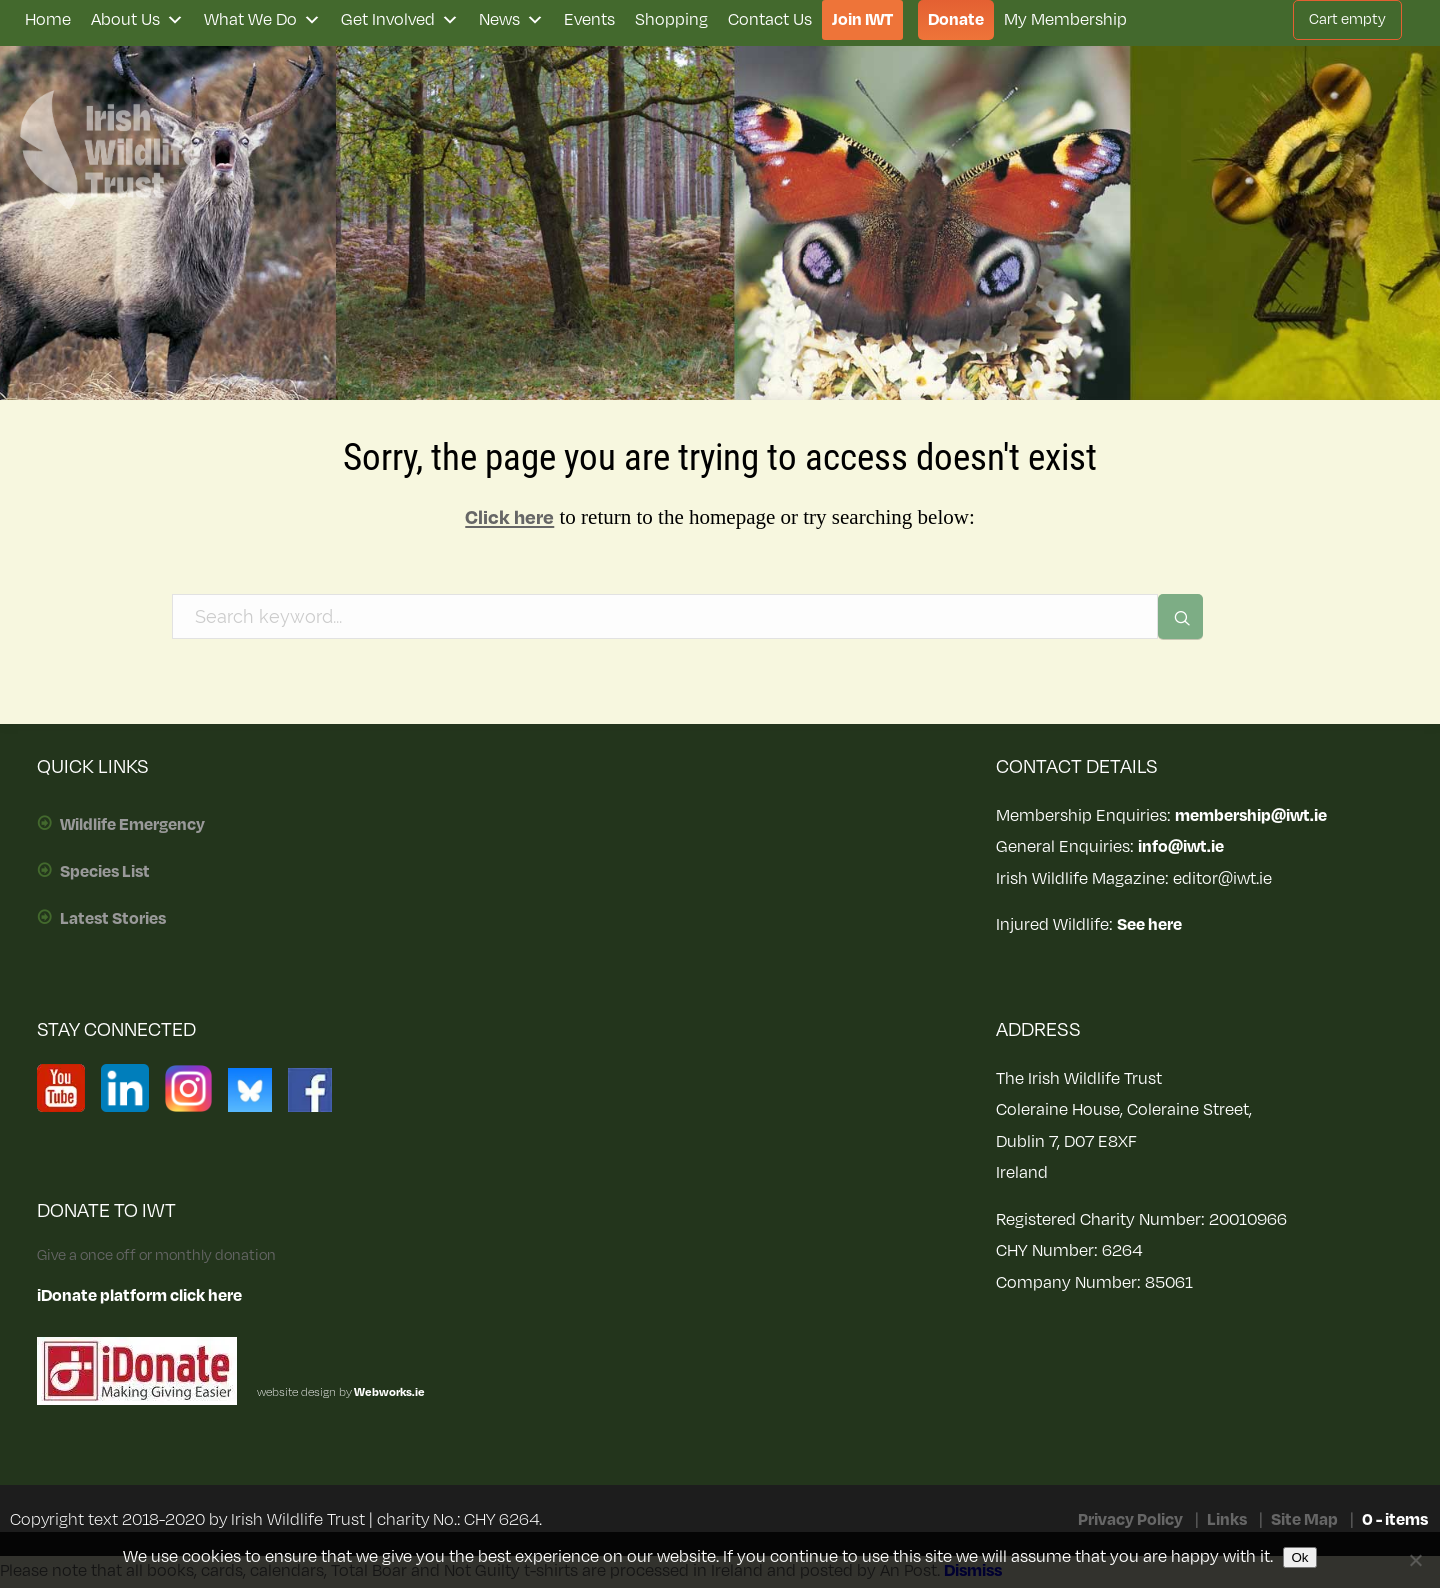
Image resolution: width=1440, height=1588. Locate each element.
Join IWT (862, 20)
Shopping (671, 20)
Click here (509, 518)
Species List (105, 872)
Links (1227, 1520)
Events (589, 20)
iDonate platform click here (139, 1296)
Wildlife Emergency (132, 825)
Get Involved (400, 20)
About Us (137, 20)
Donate (956, 20)
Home (48, 20)
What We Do (262, 20)
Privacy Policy (1130, 1520)
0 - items (1395, 1520)
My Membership (1065, 20)
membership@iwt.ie (1251, 816)
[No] (1415, 1560)
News (511, 20)
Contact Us (770, 20)
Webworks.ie (388, 1392)
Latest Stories (113, 919)
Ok (1299, 1557)
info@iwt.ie (1181, 847)
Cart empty (1347, 19)
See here (1149, 925)
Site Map (1304, 1520)
